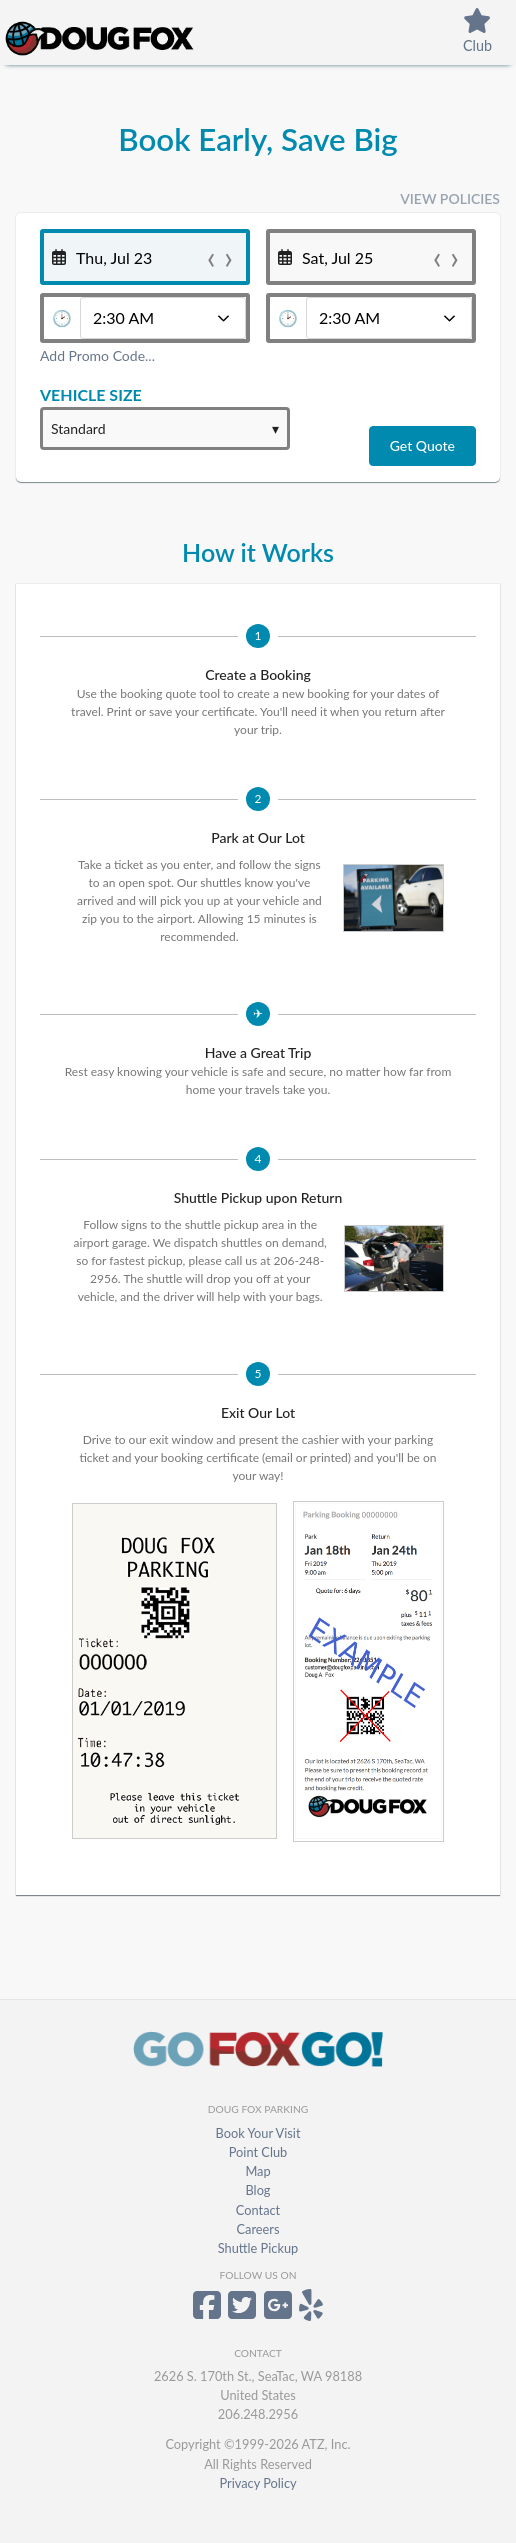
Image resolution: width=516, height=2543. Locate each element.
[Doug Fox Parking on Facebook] (207, 2312)
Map (257, 2171)
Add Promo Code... (97, 355)
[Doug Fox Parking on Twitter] (242, 2312)
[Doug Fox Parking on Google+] (278, 2312)
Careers (258, 2229)
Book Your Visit (257, 2133)
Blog (257, 2190)
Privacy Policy (257, 2483)
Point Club (258, 2152)
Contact (258, 2210)
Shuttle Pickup (258, 2248)
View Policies (450, 198)
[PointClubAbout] (477, 35)
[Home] (127, 35)
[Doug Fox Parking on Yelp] (311, 2312)
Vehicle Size (91, 394)
